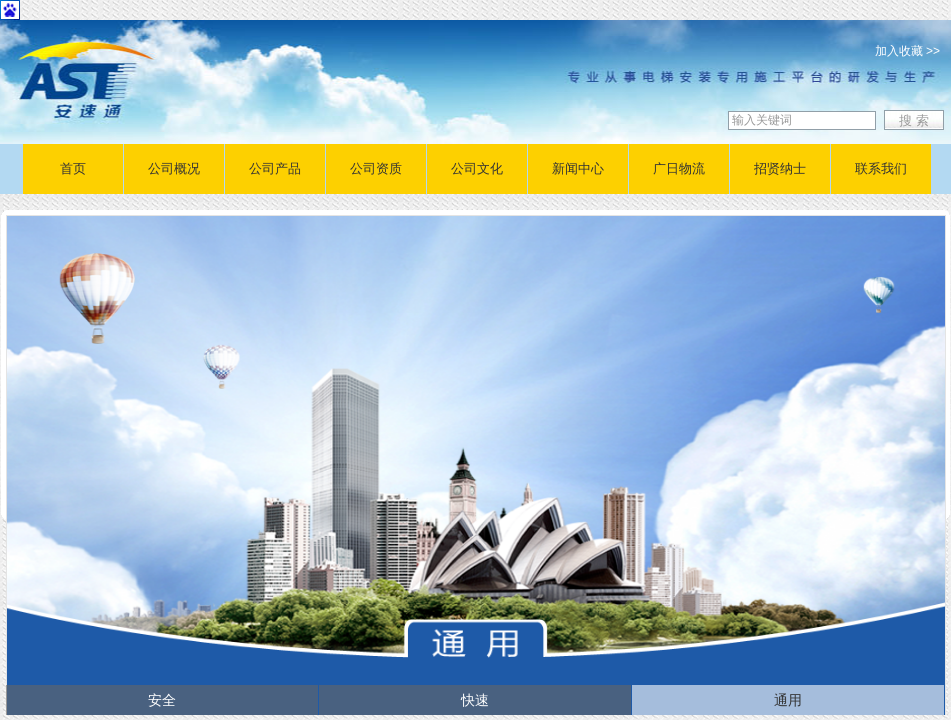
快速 (475, 700)
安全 (162, 700)
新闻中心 (578, 168)
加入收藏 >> (907, 51)
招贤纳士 (780, 168)
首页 (73, 168)
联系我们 (881, 168)
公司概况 (174, 168)
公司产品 (275, 168)
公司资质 (376, 168)
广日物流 (679, 168)
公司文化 (477, 168)
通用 (788, 700)
